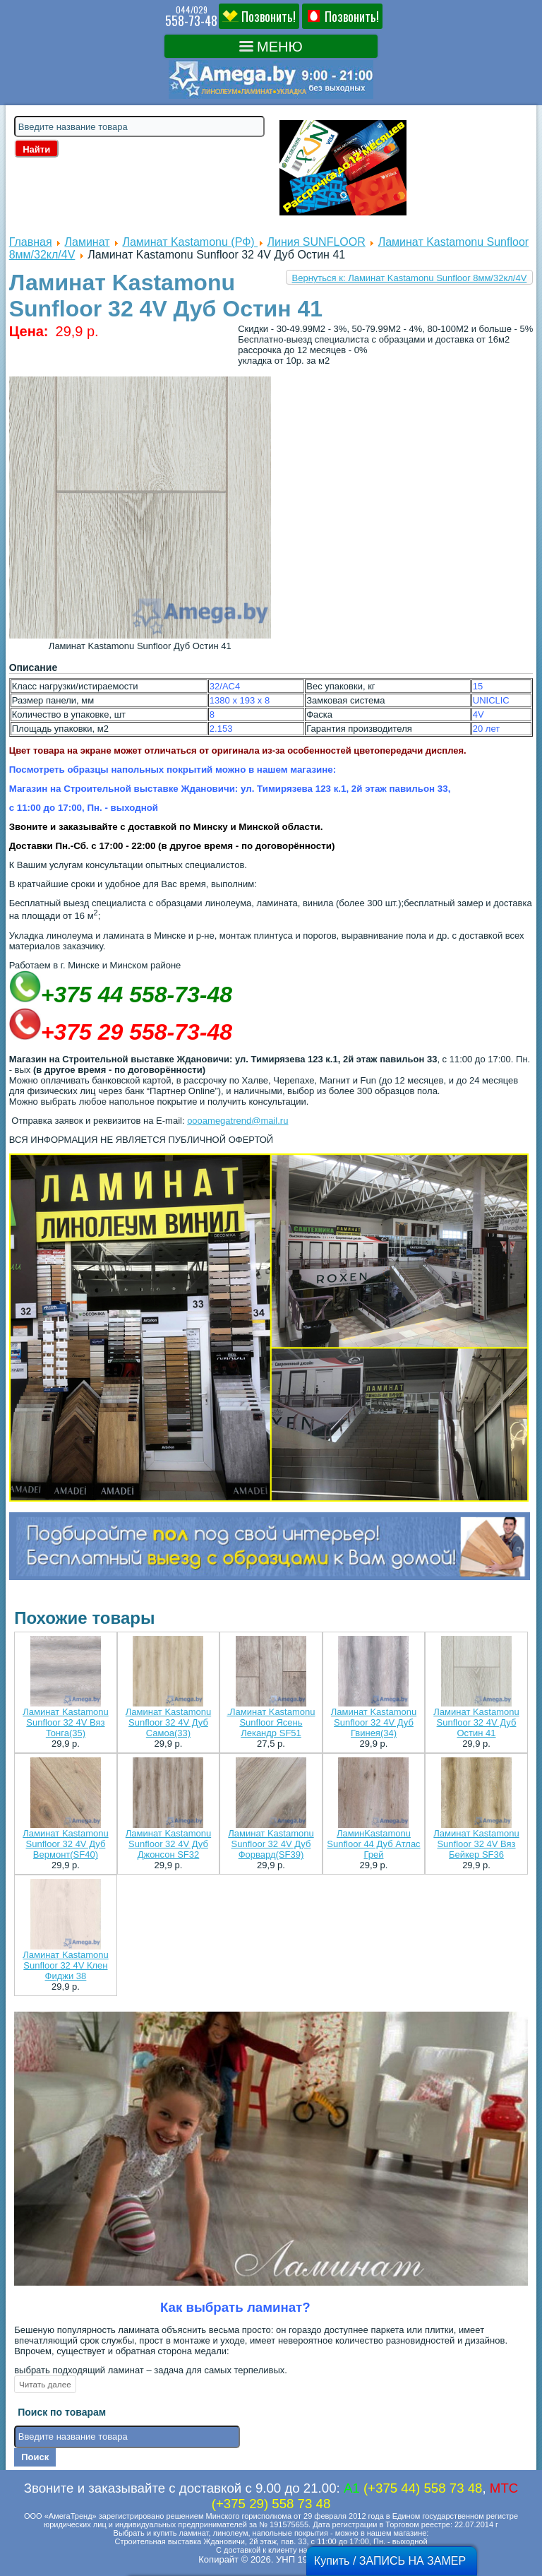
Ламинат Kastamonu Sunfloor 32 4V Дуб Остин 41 (476, 1722)
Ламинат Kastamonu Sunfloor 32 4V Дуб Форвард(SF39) (270, 1844)
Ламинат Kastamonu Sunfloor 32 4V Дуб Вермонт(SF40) (65, 1844)
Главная (30, 242)
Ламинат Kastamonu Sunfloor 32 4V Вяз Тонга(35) (65, 1722)
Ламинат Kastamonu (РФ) (190, 242)
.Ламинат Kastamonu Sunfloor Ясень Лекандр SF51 (271, 1722)
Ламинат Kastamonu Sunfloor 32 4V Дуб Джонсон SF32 (168, 1844)
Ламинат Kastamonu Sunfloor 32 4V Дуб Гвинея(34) (373, 1722)
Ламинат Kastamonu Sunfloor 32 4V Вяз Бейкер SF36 (476, 1844)
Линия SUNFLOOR (316, 242)
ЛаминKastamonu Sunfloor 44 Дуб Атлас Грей (373, 1844)
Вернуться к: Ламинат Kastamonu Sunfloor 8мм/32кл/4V (409, 278)
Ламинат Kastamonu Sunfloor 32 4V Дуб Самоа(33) (168, 1722)
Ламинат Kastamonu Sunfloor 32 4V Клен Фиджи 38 (65, 1965)
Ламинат (86, 242)
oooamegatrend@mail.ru (237, 1120)
